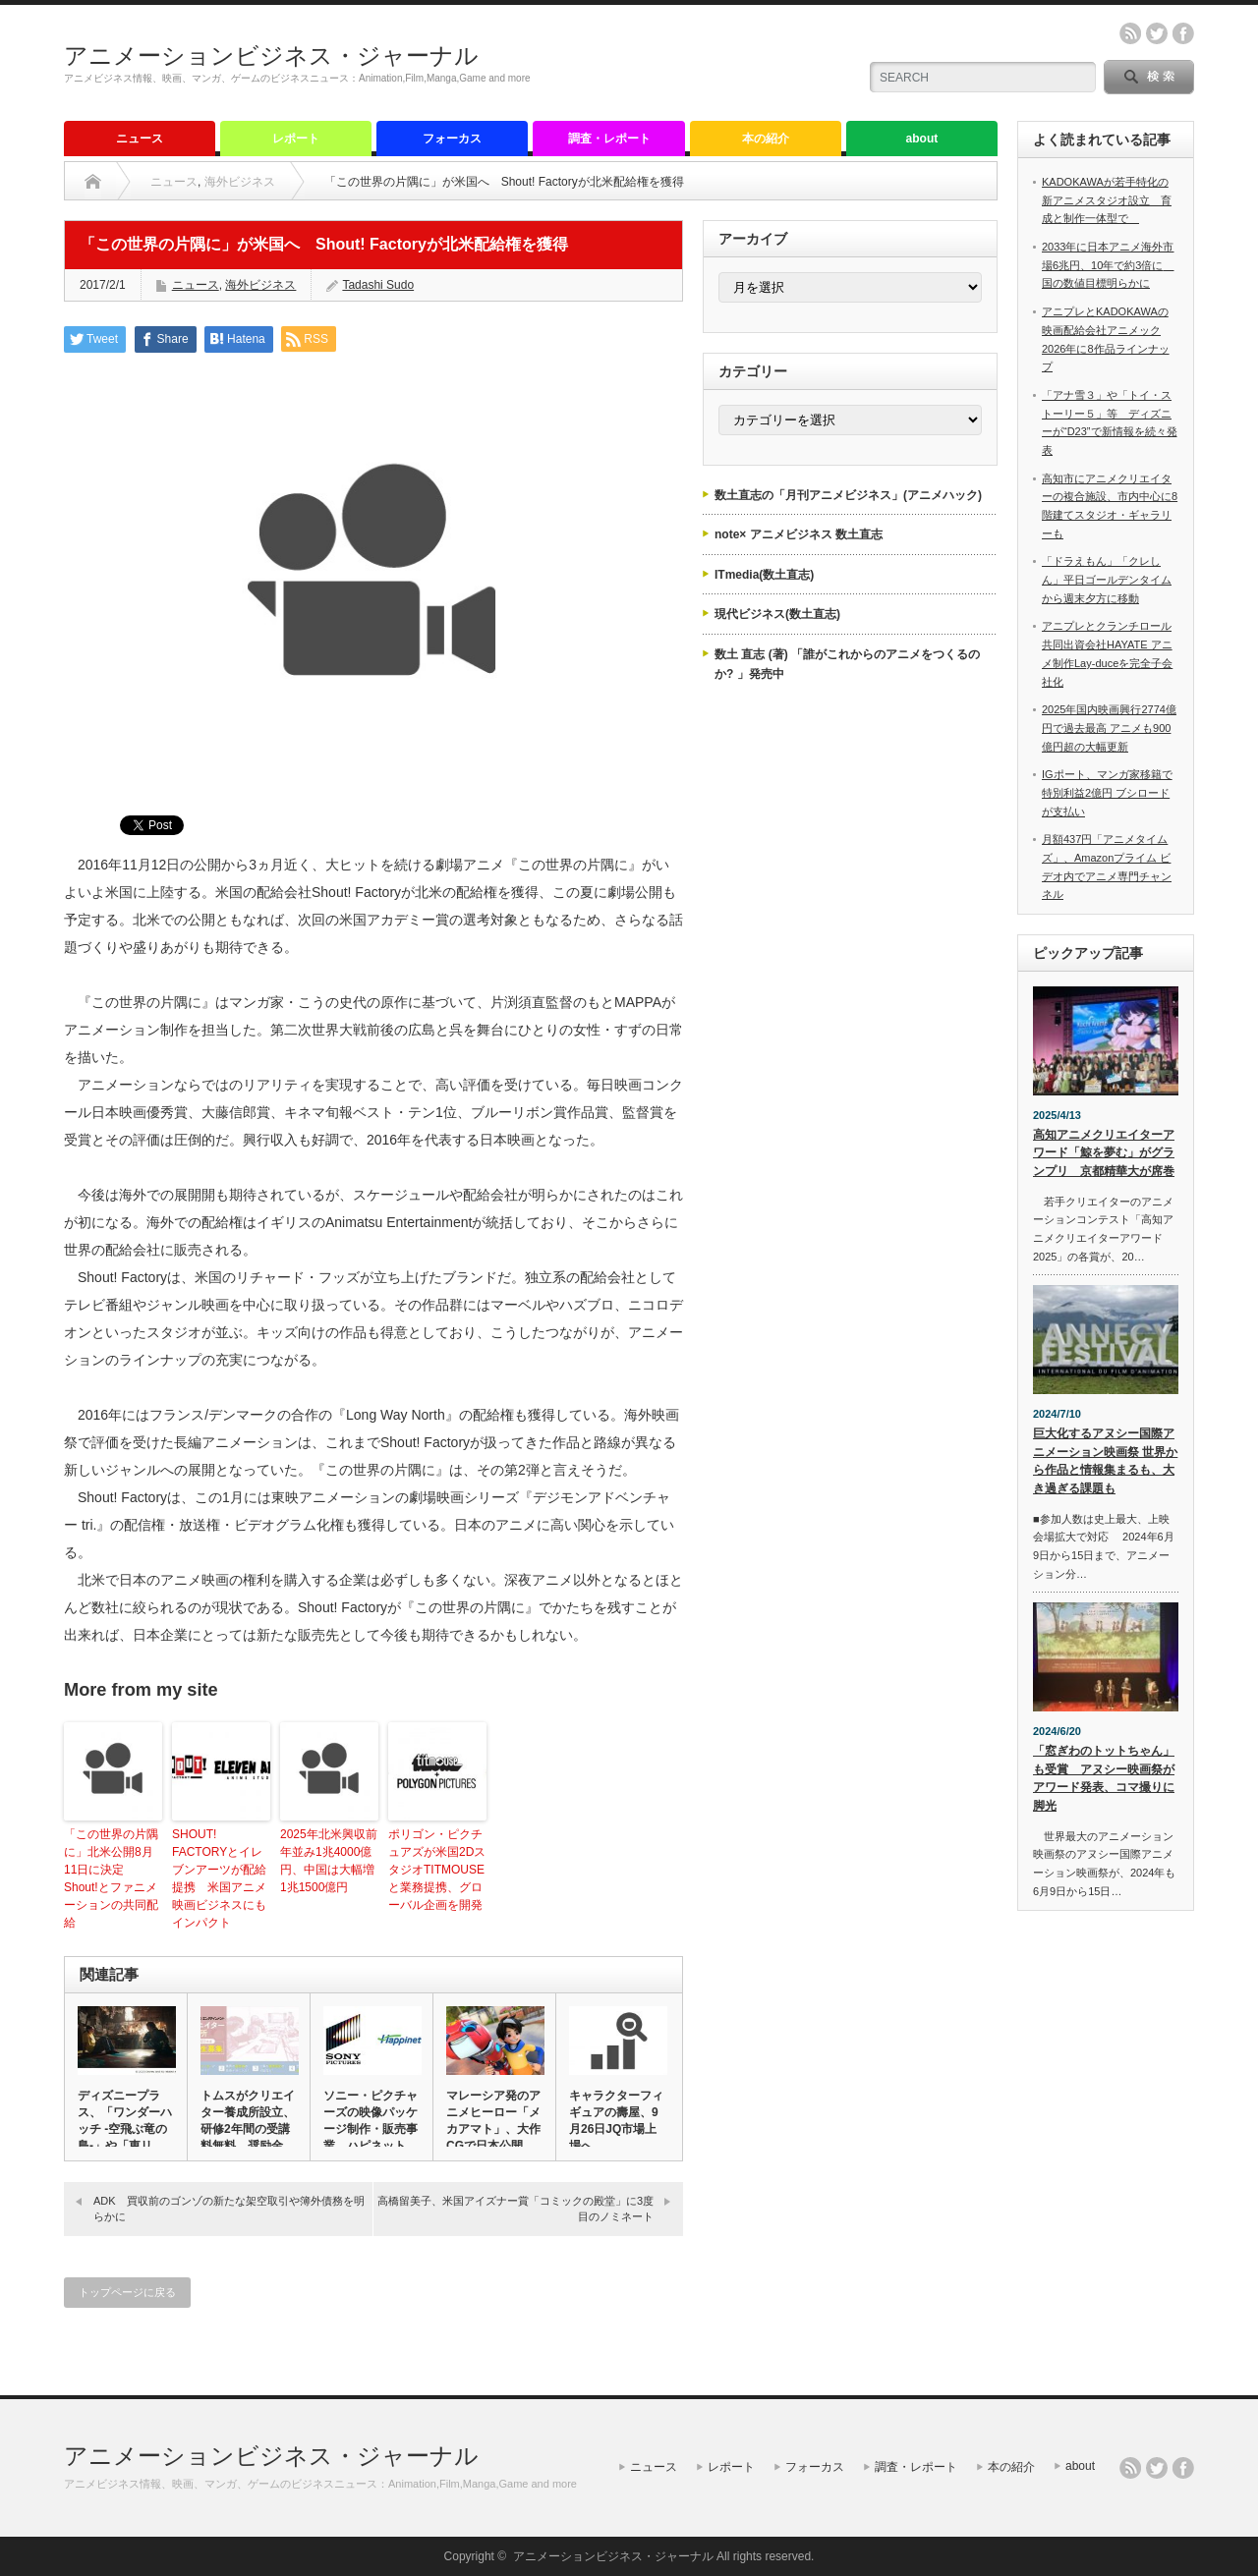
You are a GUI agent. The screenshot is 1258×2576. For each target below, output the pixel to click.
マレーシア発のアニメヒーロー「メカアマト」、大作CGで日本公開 (493, 2121)
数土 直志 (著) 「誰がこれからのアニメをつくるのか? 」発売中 (847, 664)
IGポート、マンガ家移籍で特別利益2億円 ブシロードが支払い (1107, 792)
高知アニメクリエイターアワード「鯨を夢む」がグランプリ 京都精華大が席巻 (1103, 1153)
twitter (1157, 33)
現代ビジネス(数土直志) (777, 614)
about (922, 138)
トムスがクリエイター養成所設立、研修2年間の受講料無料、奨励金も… (247, 2129)
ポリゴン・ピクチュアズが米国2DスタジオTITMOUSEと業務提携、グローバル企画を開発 (437, 1869)
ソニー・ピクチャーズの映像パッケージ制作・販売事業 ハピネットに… (370, 2129)
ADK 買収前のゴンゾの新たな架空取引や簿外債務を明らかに (229, 2208)
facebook (1183, 33)
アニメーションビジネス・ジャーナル (271, 55)
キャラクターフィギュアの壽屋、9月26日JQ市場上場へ (616, 2121)
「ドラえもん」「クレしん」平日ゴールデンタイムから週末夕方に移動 (1107, 579)
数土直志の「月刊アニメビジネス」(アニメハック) (848, 495)
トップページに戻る (127, 2292)
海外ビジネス (239, 182)
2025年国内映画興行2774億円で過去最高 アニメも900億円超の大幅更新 (1109, 727)
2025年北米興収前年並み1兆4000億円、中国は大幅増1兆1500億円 (328, 1860)
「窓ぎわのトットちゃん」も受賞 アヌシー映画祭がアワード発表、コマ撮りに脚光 (1103, 1778)
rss (1130, 33)
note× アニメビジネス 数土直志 (799, 534)
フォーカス (452, 138)
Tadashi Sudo (378, 285)
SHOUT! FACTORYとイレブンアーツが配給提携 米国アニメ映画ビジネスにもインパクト (219, 1878)
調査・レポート (609, 138)
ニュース (139, 138)
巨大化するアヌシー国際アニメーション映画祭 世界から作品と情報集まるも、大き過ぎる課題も (1105, 1461)
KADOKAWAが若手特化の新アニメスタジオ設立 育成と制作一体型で (1107, 200)
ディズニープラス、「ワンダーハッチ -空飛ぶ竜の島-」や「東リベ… (125, 2129)
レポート (295, 138)
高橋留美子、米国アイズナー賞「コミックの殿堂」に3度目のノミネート (515, 2208)
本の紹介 (765, 138)
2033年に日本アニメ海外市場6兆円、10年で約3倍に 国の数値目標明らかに (1107, 265)
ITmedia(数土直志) (764, 575)
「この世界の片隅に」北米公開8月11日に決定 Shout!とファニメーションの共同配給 (111, 1878)
